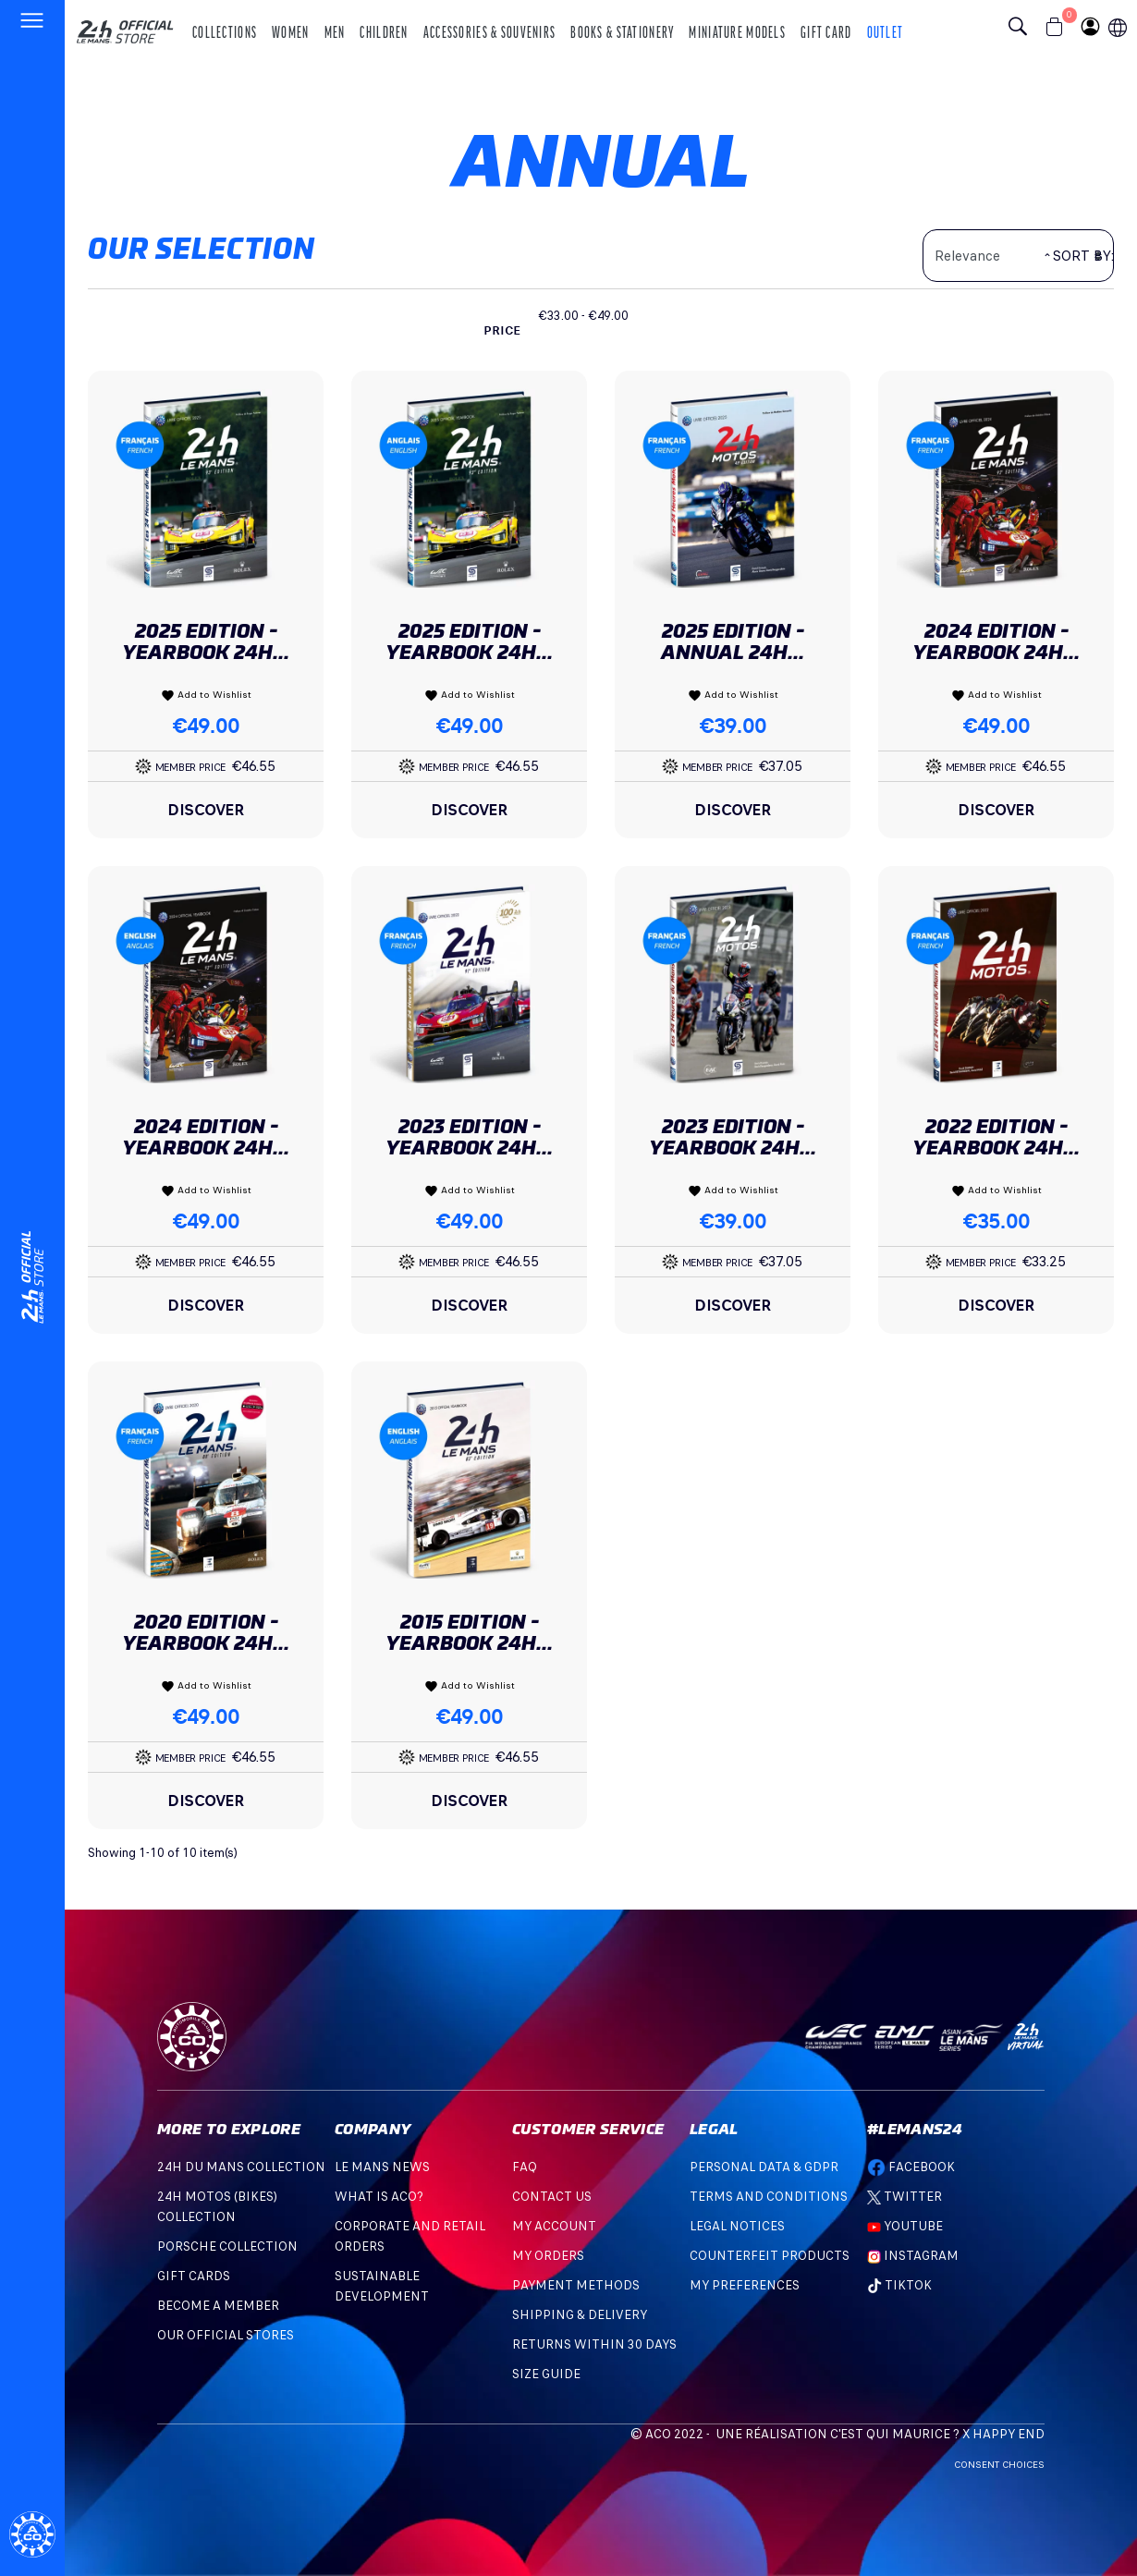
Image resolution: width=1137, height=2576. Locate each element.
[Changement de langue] (32, 1277)
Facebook (911, 2167)
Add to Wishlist (206, 695)
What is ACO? (379, 2196)
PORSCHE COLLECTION (227, 2246)
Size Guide (546, 2374)
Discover (205, 810)
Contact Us (552, 2196)
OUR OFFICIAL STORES (225, 2335)
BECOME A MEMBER (218, 2305)
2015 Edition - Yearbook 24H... (469, 1632)
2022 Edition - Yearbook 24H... (996, 1137)
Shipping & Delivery (579, 2315)
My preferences (745, 2285)
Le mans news (382, 2167)
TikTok (899, 2285)
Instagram (913, 2256)
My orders (548, 2256)
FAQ (524, 2167)
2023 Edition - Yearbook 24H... (469, 1137)
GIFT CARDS (193, 2276)
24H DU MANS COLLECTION (241, 2167)
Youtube (905, 2226)
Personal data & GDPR (764, 2167)
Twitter (904, 2196)
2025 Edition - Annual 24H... (732, 641)
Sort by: (1083, 256)
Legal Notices (737, 2226)
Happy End (1008, 2434)
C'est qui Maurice (890, 2434)
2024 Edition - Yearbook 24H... (996, 641)
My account (554, 2226)
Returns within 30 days (594, 2344)
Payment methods (576, 2285)
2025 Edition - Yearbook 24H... (205, 641)
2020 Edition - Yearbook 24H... (205, 1632)
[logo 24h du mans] (125, 24)
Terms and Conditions (769, 2196)
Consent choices (999, 2465)
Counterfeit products (770, 2256)
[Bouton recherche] (1022, 29)
